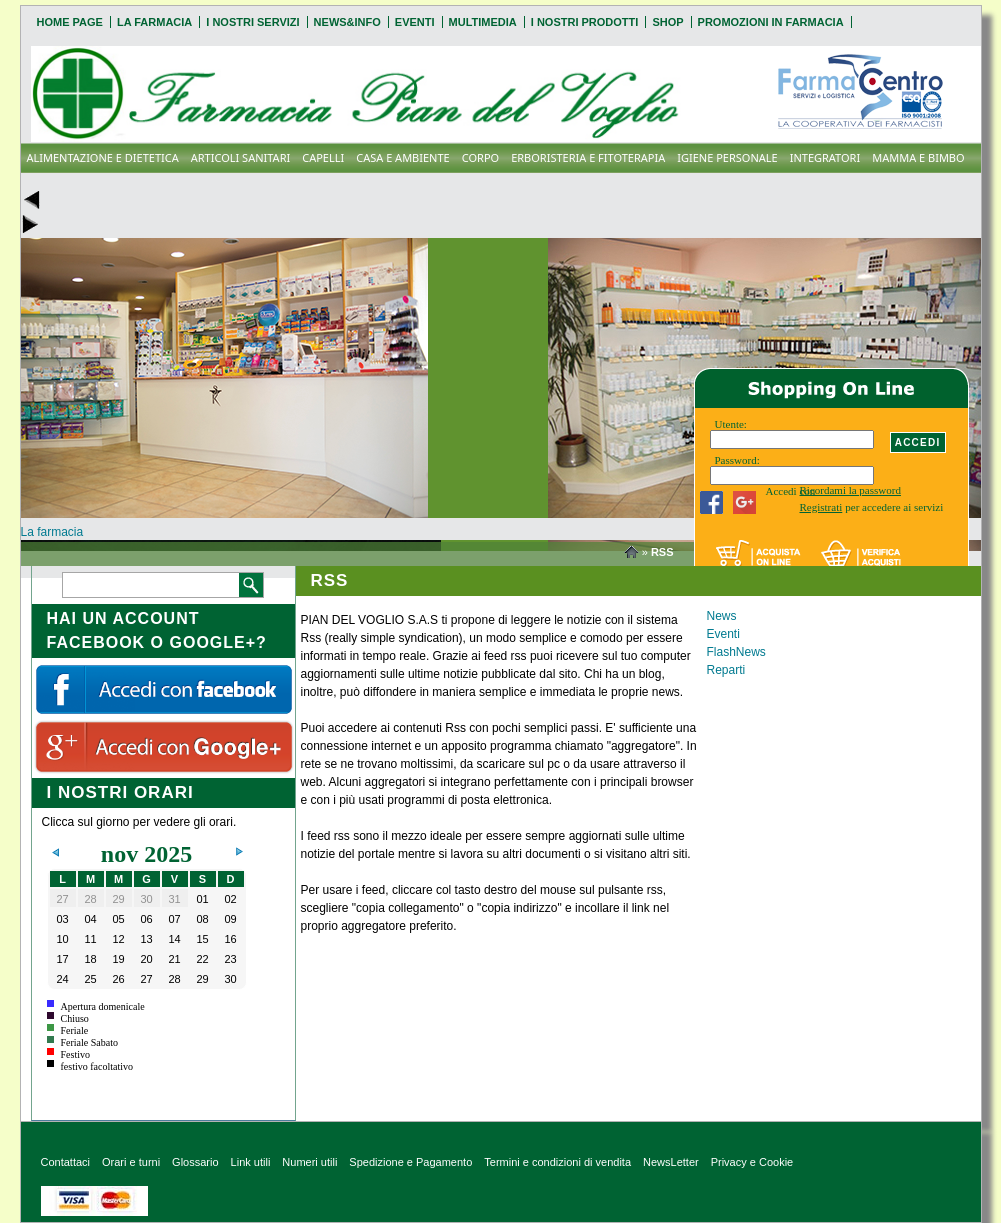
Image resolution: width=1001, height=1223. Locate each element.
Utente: (731, 424)
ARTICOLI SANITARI (241, 157)
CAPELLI (323, 157)
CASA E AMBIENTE (402, 157)
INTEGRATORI (825, 157)
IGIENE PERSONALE (727, 157)
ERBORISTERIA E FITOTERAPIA (588, 157)
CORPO (480, 157)
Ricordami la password (850, 490)
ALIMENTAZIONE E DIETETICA (103, 157)
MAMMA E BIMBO (918, 157)
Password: (737, 460)
